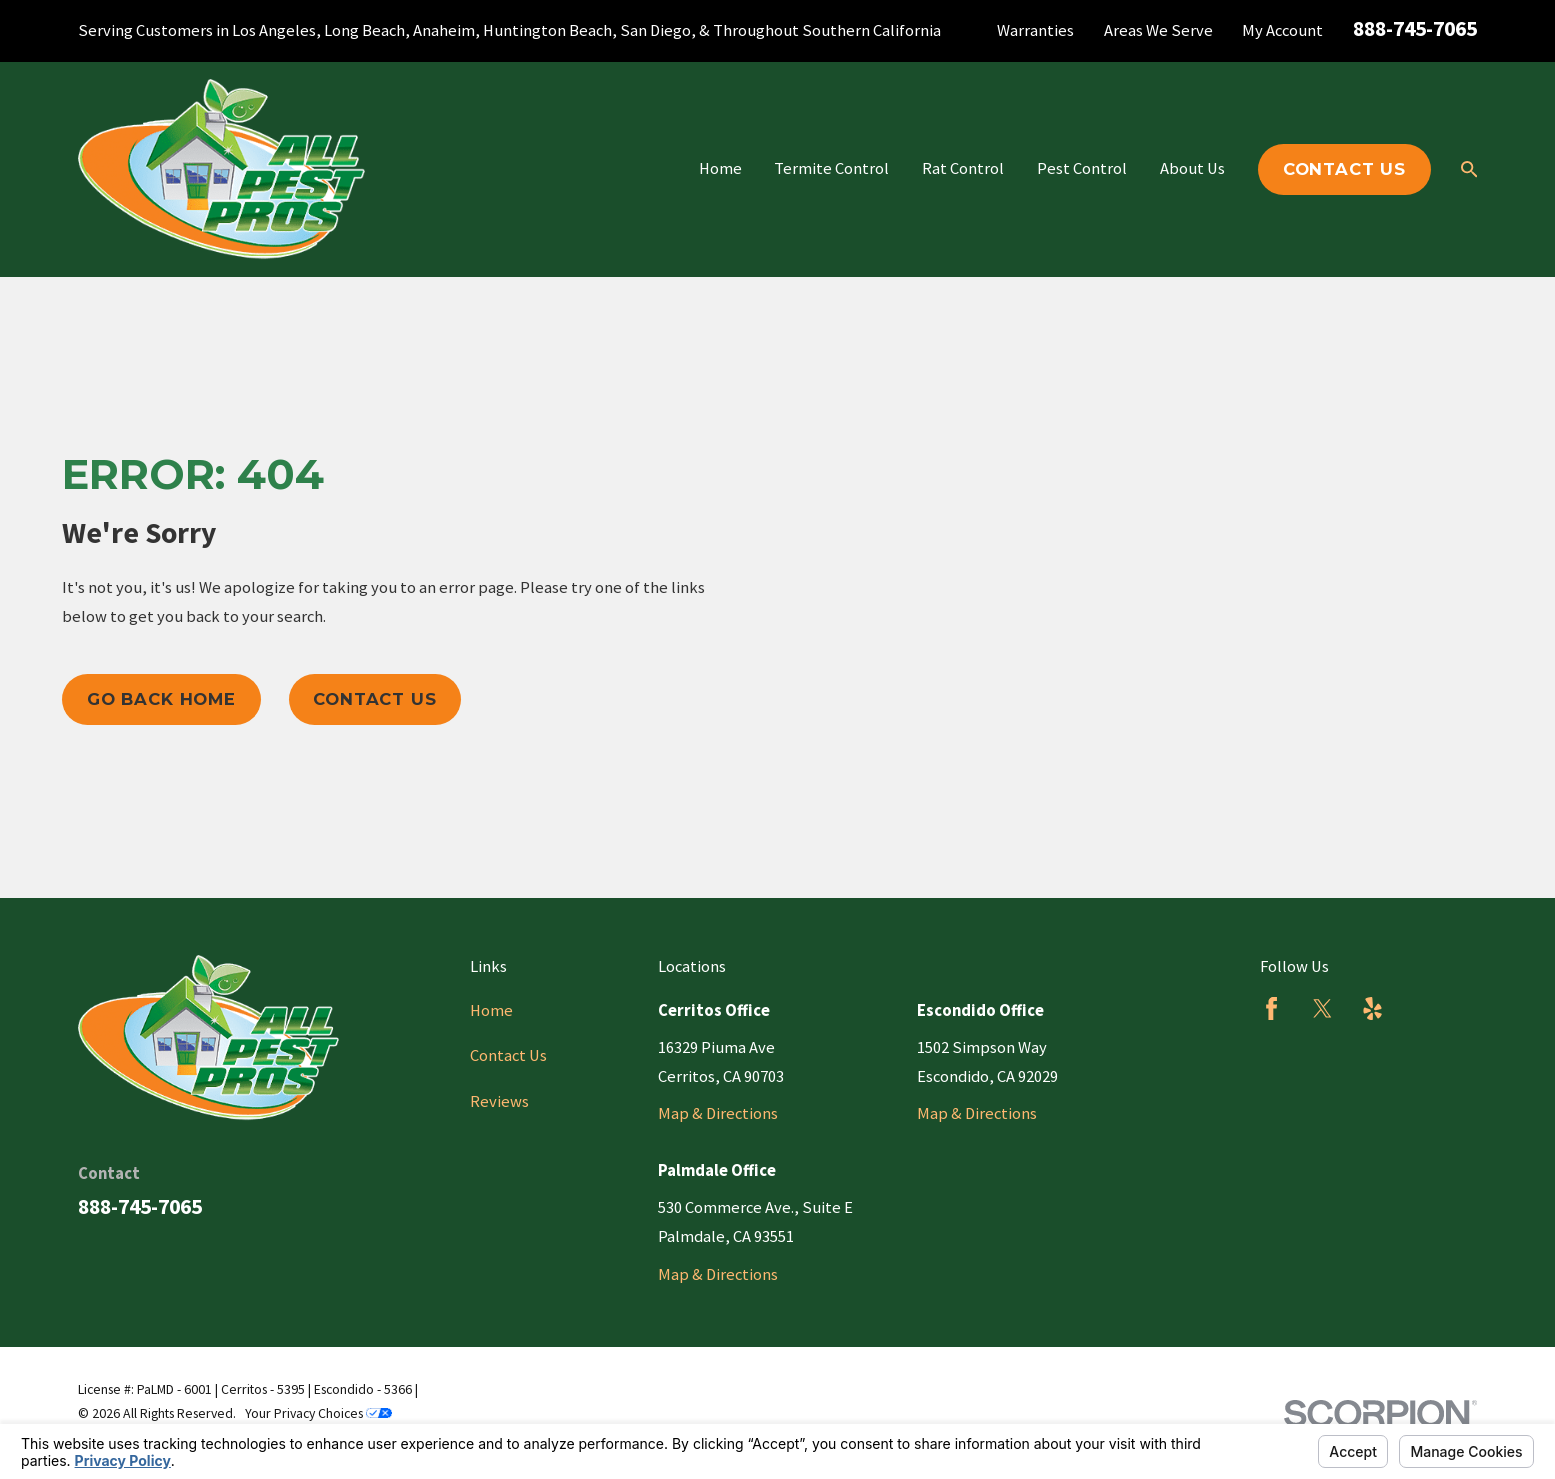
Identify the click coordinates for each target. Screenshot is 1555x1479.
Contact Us (1344, 169)
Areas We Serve (1158, 30)
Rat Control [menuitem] (963, 168)
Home (491, 1010)
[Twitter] (1322, 1008)
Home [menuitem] (720, 168)
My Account (1282, 30)
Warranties (1035, 30)
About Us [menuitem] (1192, 168)
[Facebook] (1271, 1008)
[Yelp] (1372, 1008)
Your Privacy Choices (318, 1413)
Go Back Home (161, 699)
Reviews (499, 1101)
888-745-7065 (1415, 28)
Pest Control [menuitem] (1082, 168)
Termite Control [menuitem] (831, 168)
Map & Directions (718, 1113)
